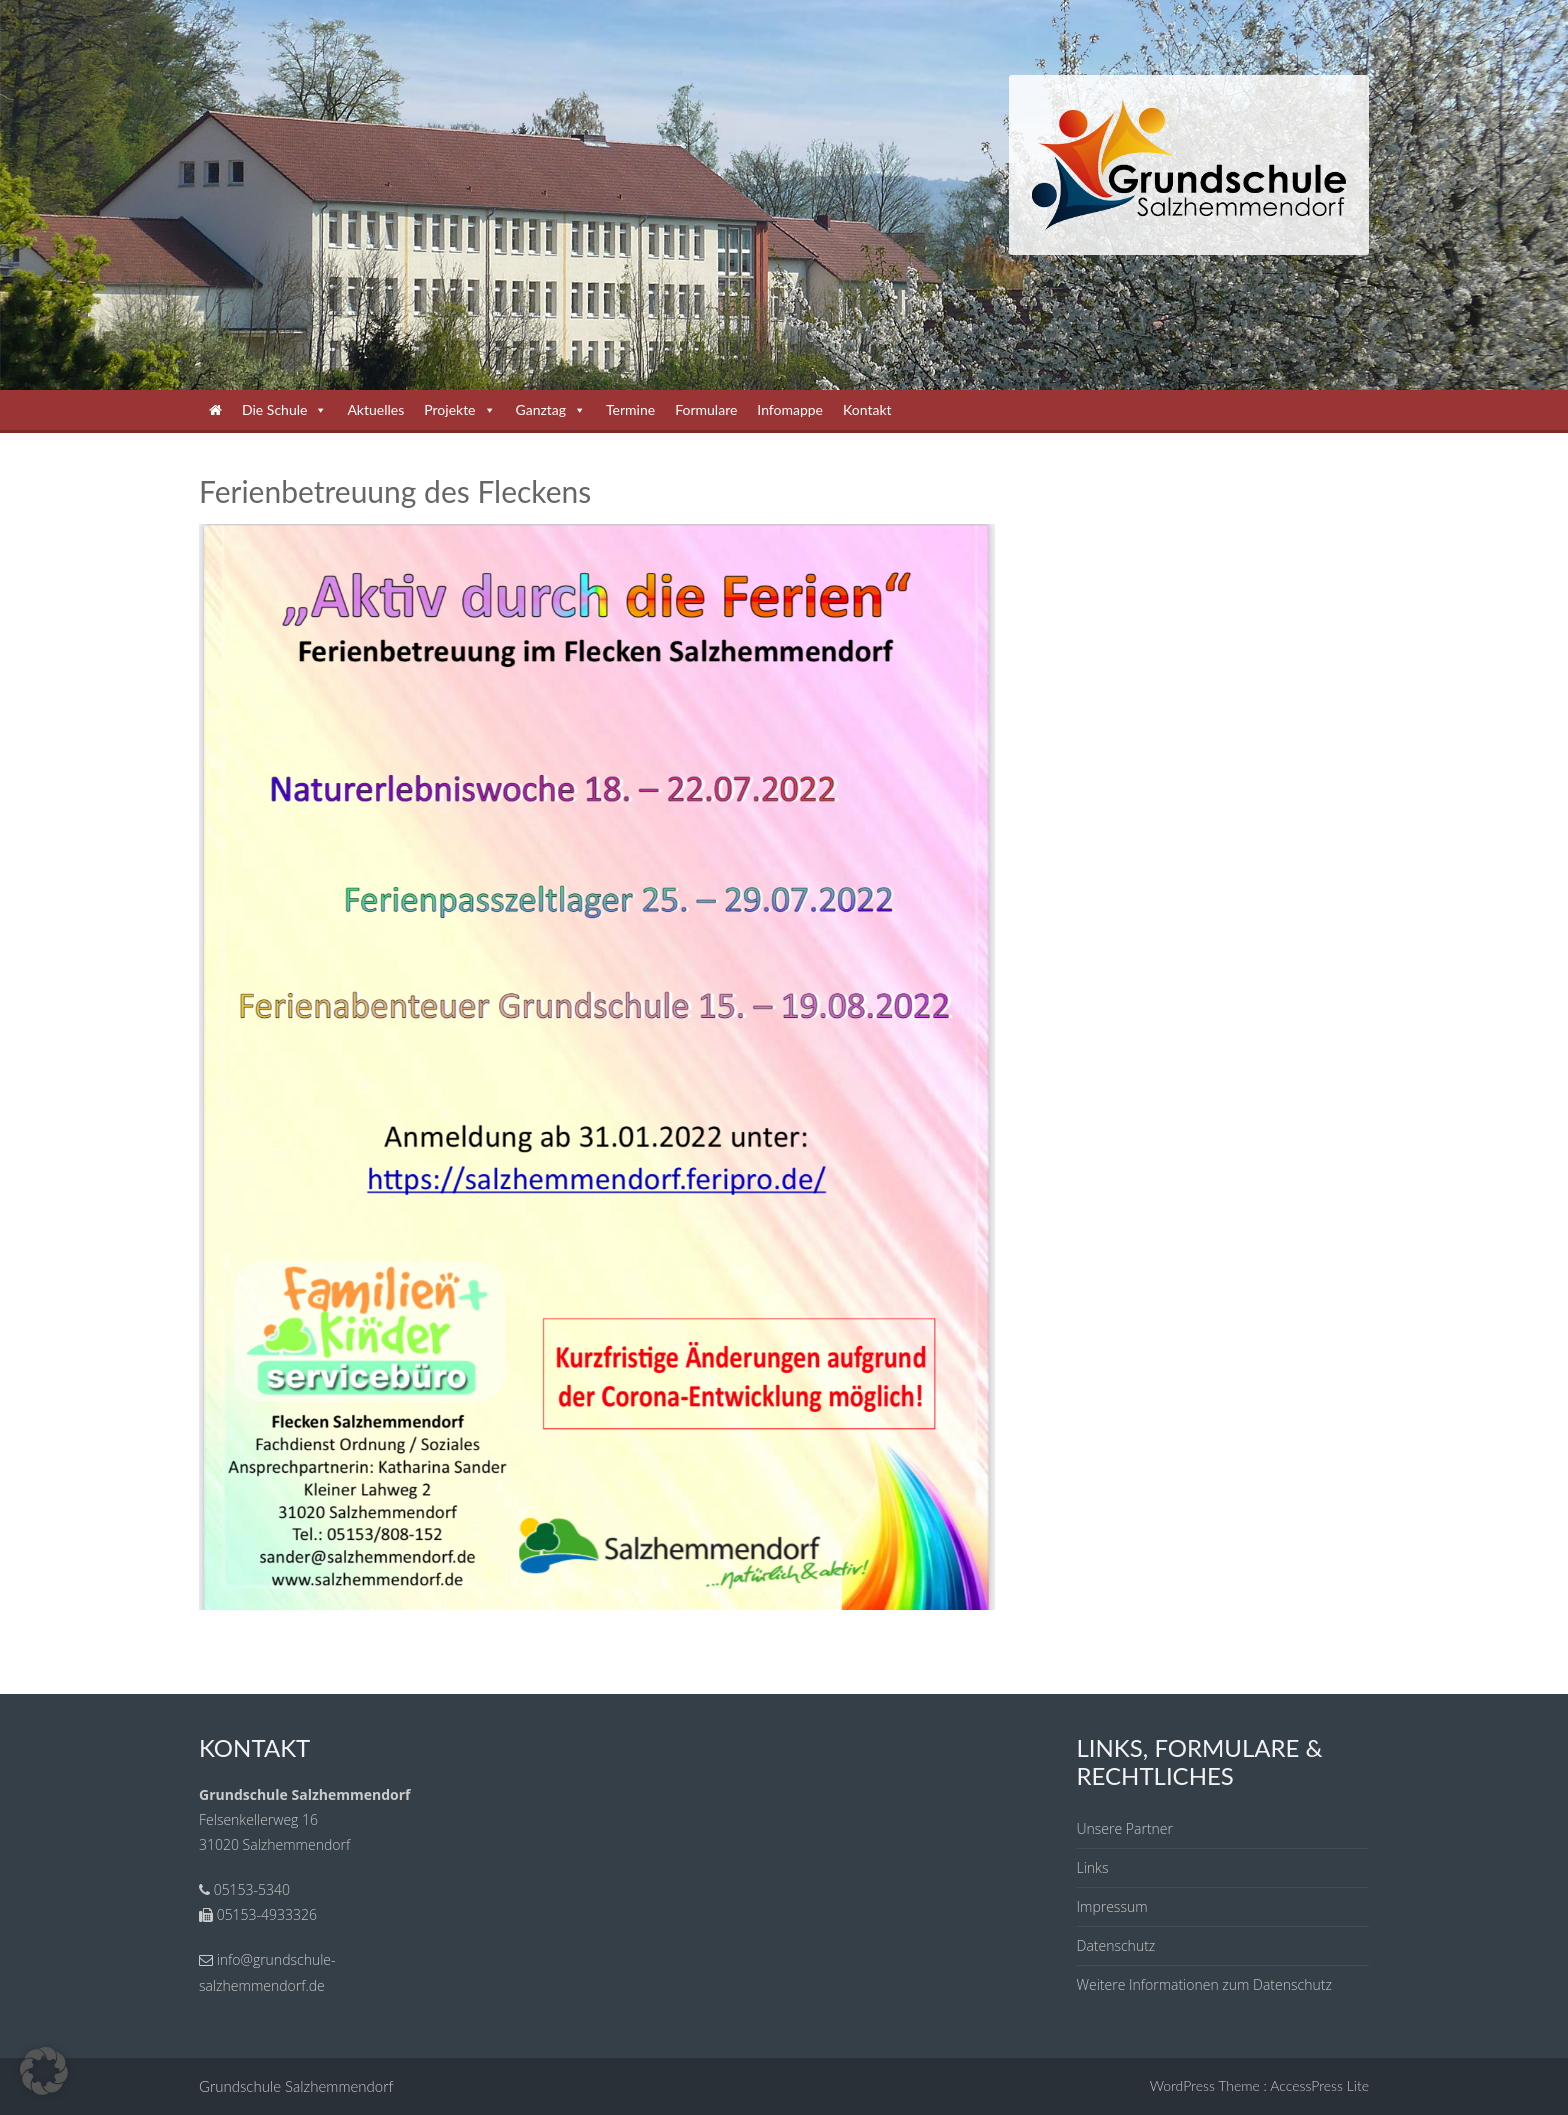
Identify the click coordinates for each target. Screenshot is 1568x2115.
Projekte (459, 410)
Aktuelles (375, 409)
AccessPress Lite (1319, 2085)
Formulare (706, 409)
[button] (44, 2071)
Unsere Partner (1125, 1828)
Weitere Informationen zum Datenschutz (1204, 1984)
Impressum (1112, 1906)
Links (1093, 1867)
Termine (630, 409)
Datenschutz (1116, 1945)
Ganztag (551, 410)
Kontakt (867, 409)
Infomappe (790, 409)
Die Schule (284, 410)
